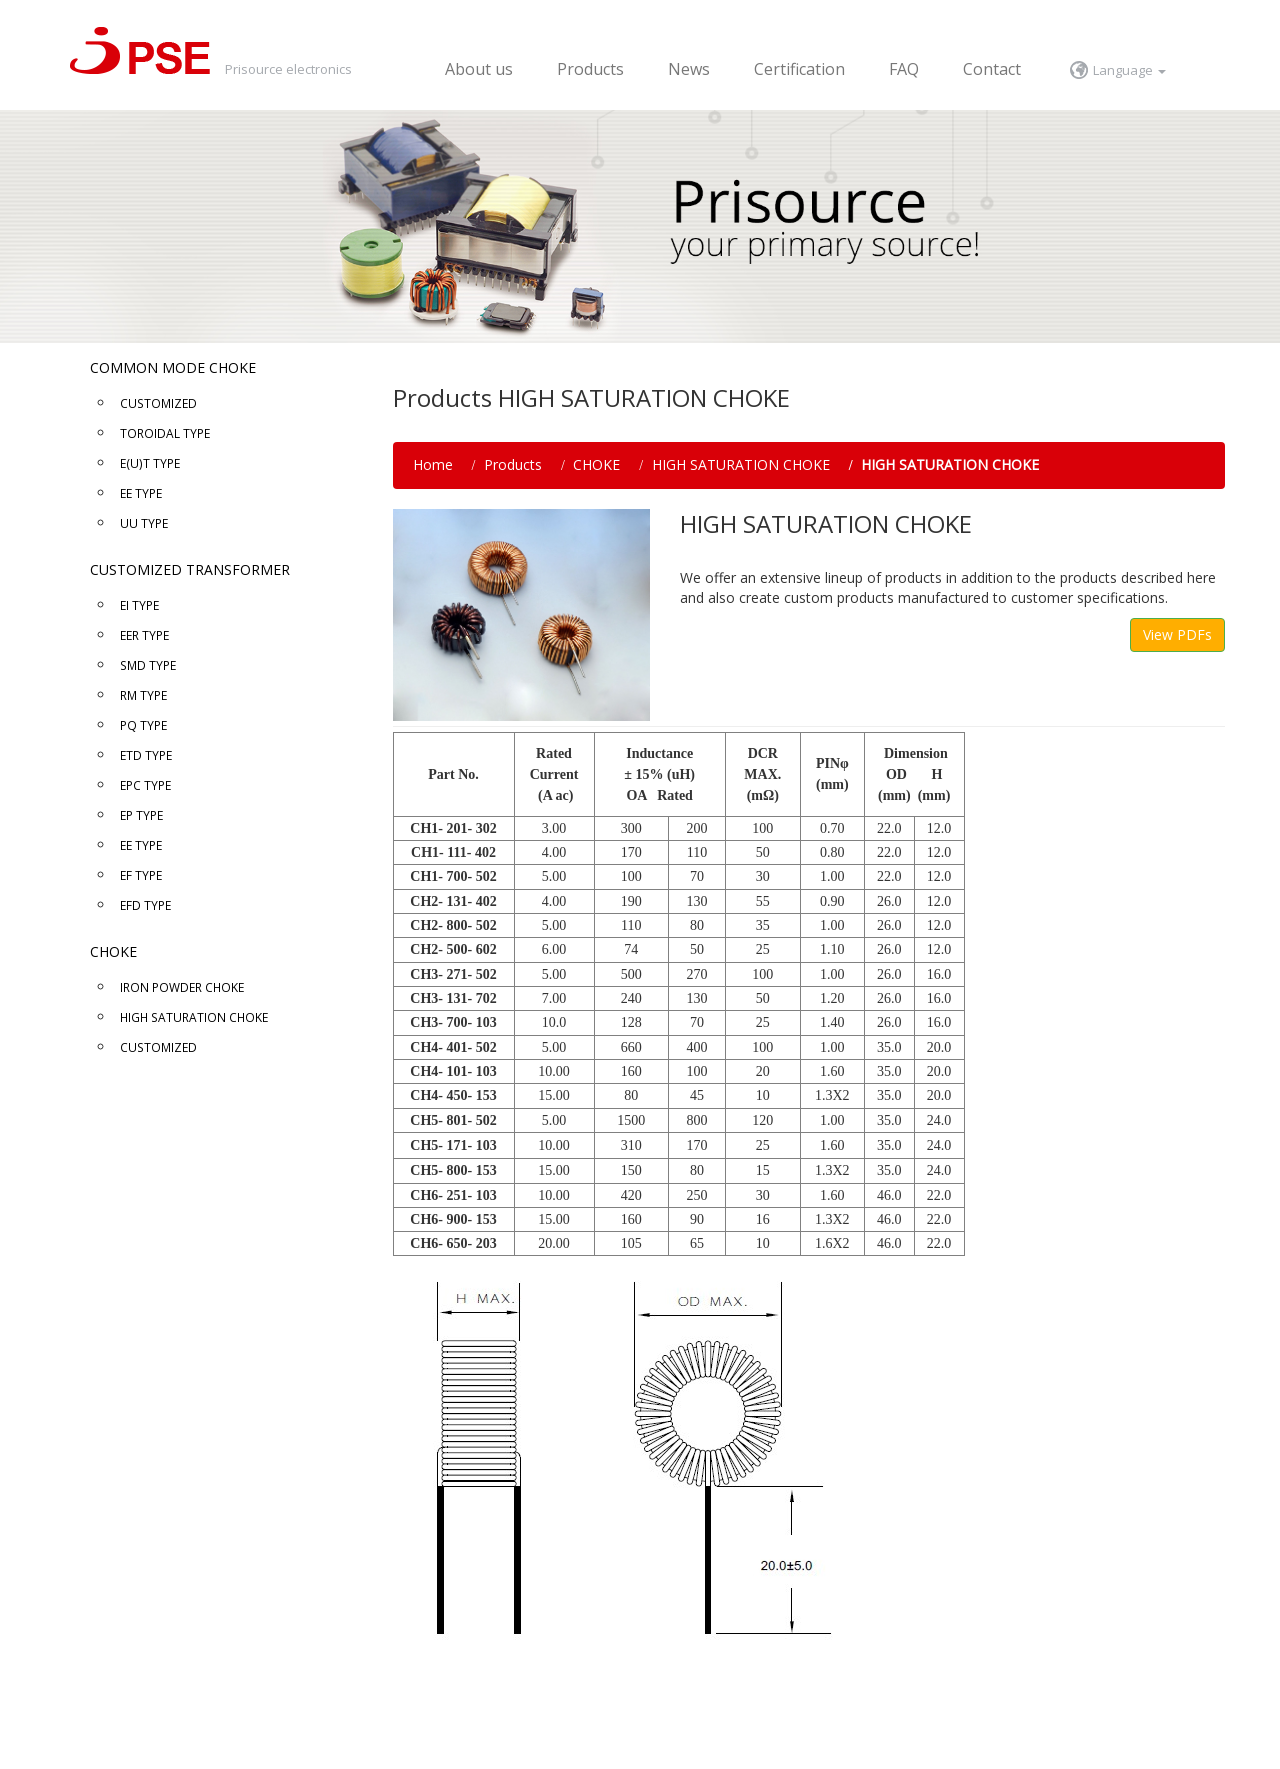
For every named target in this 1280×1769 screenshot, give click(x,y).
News (689, 69)
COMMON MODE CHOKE (173, 367)
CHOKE (113, 951)
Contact (992, 69)
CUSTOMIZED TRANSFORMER (190, 569)
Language (1129, 70)
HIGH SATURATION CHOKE (741, 464)
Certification (799, 69)
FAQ (904, 69)
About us (479, 69)
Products (590, 69)
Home (433, 464)
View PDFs (1177, 634)
